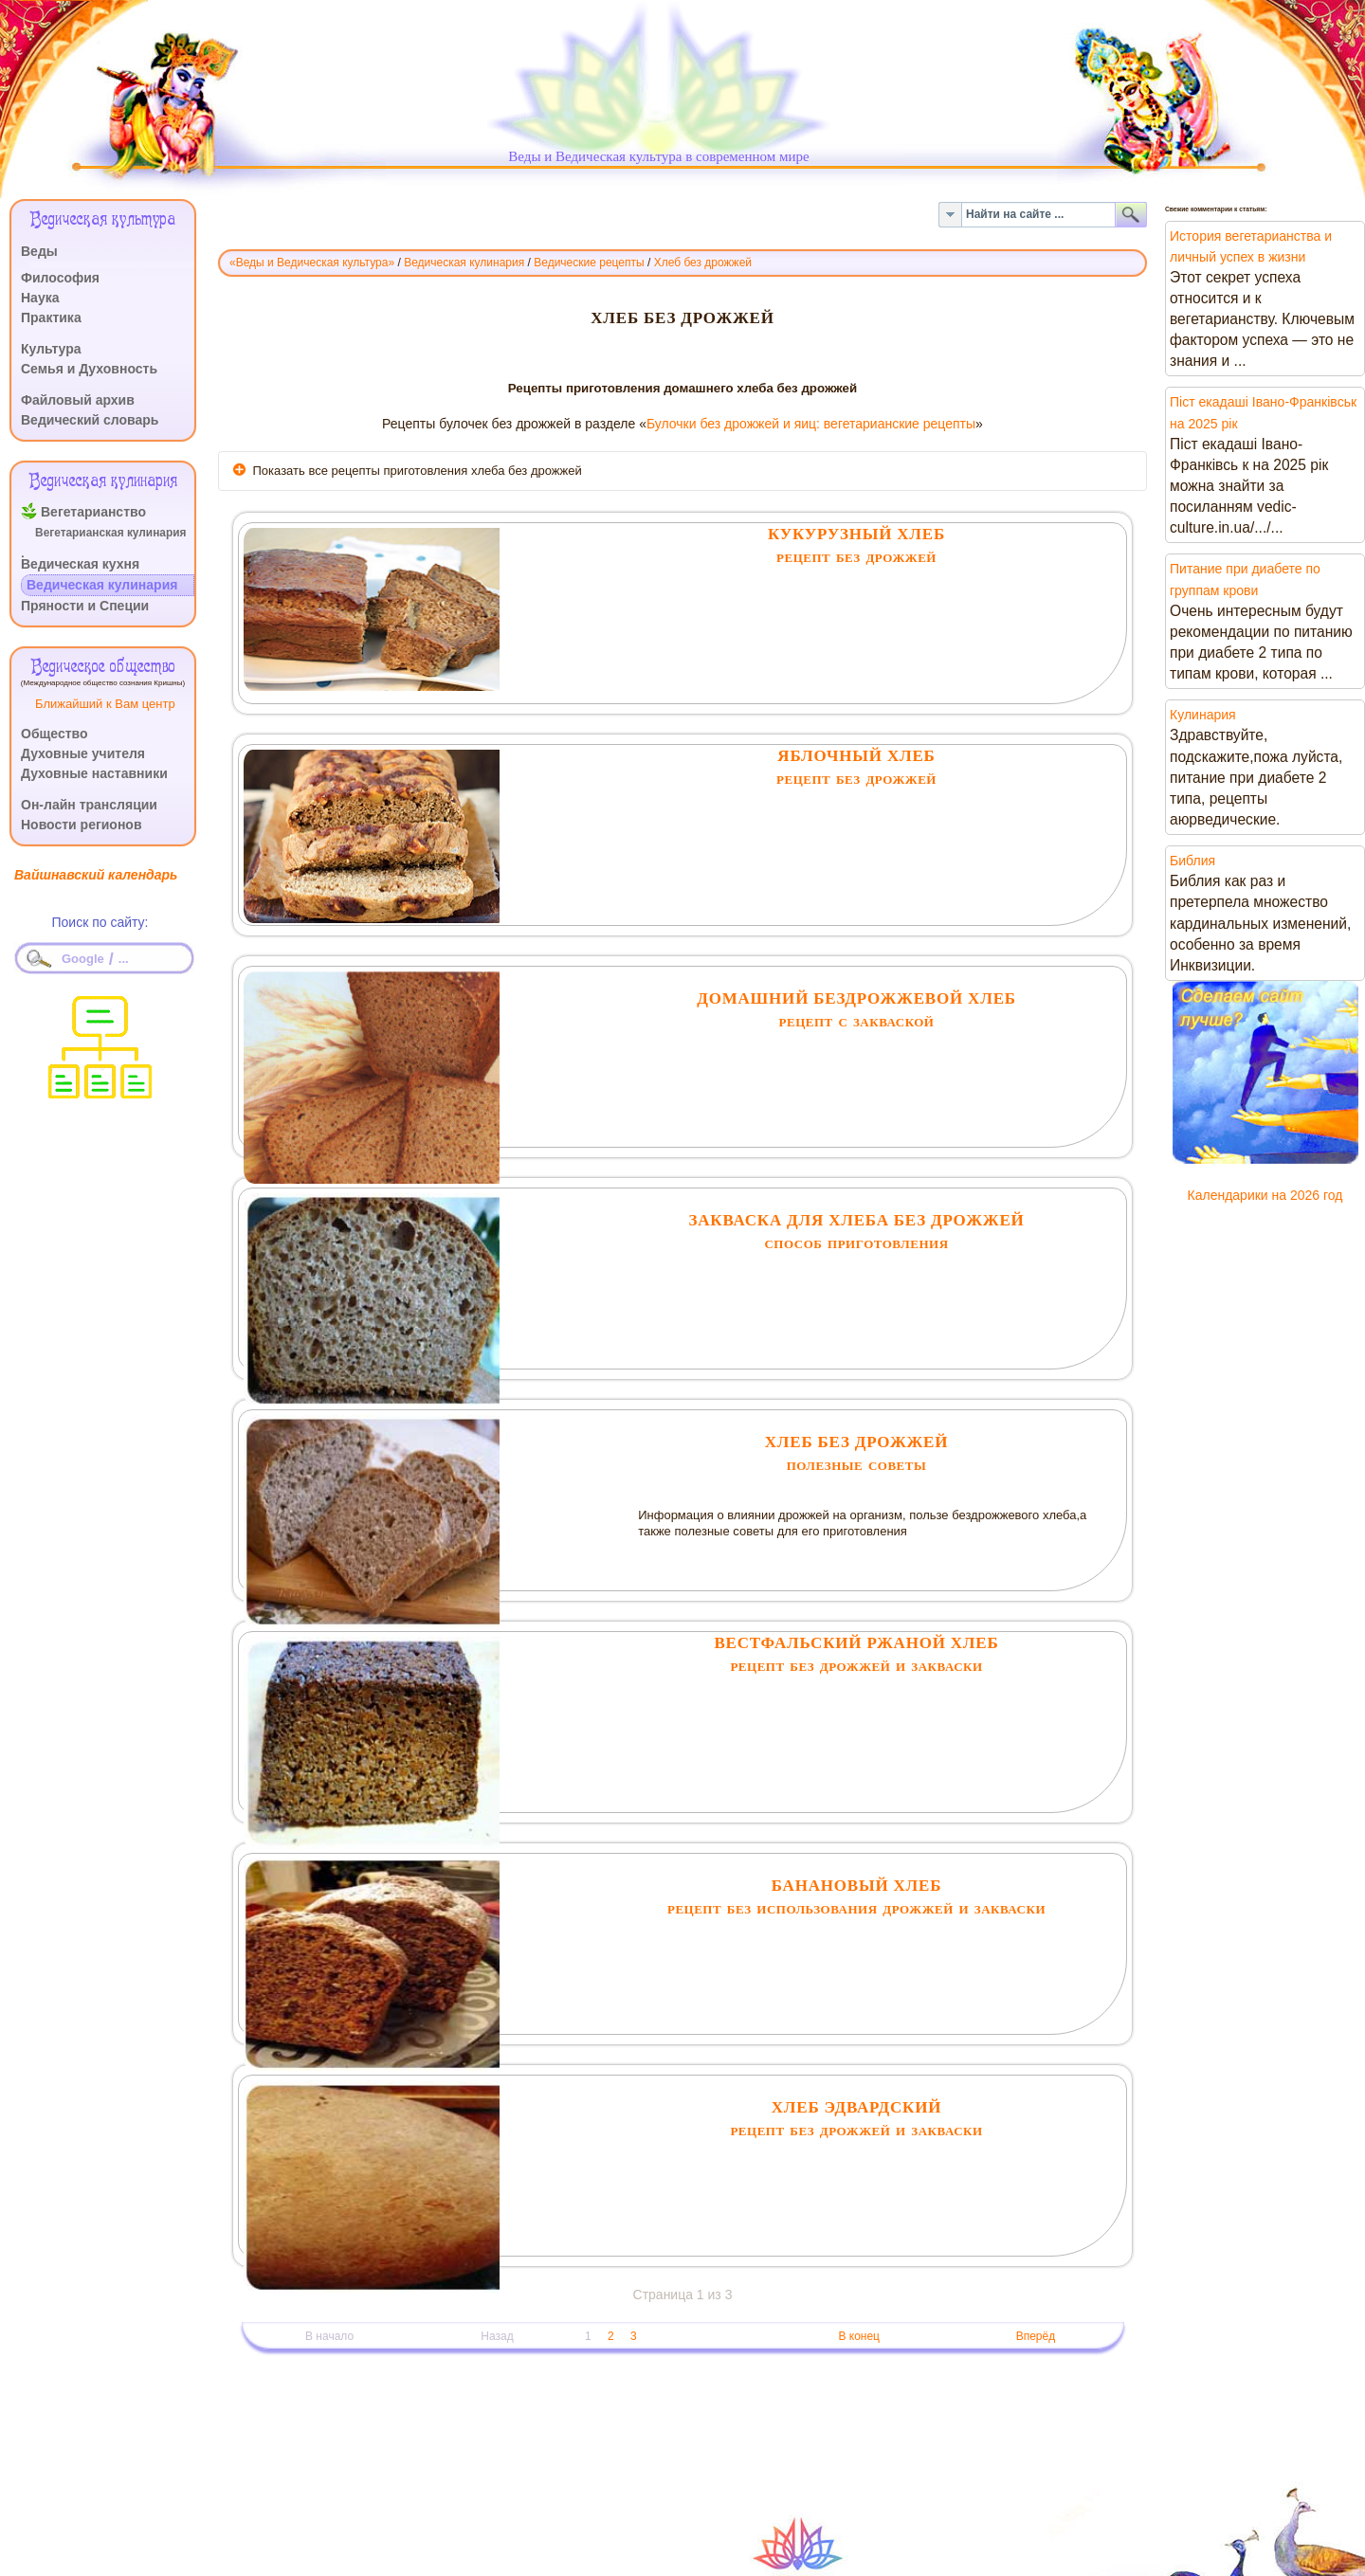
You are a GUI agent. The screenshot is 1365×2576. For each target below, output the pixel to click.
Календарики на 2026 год (1265, 1195)
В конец (859, 2336)
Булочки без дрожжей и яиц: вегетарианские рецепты (810, 423)
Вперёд (1036, 2336)
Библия (1192, 860)
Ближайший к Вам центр (105, 704)
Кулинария (1203, 714)
